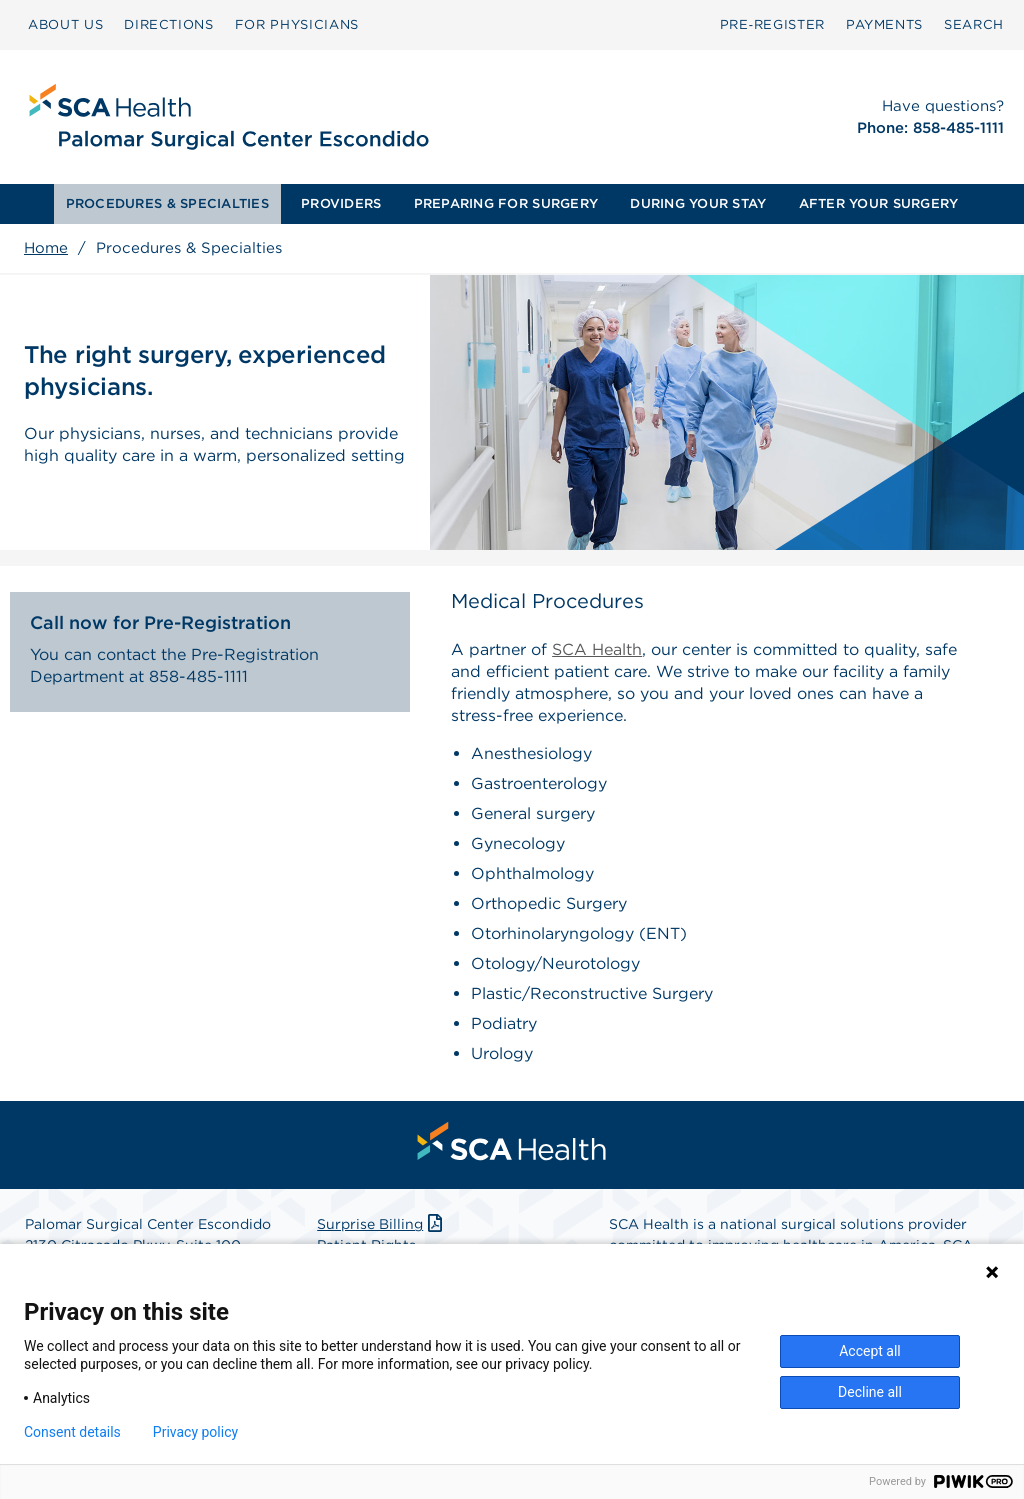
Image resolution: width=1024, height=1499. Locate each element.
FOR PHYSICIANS (297, 24)
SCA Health (597, 649)
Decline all (870, 1392)
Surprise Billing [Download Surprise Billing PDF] (381, 1224)
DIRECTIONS (169, 24)
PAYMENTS (884, 24)
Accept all (870, 1351)
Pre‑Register (772, 24)
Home (46, 248)
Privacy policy (195, 1432)
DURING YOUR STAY (698, 203)
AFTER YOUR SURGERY (879, 203)
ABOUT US (65, 24)
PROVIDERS (341, 203)
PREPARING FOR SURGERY (506, 203)
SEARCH (974, 24)
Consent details (72, 1432)
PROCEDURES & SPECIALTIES (167, 203)
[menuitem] (65, 25)
